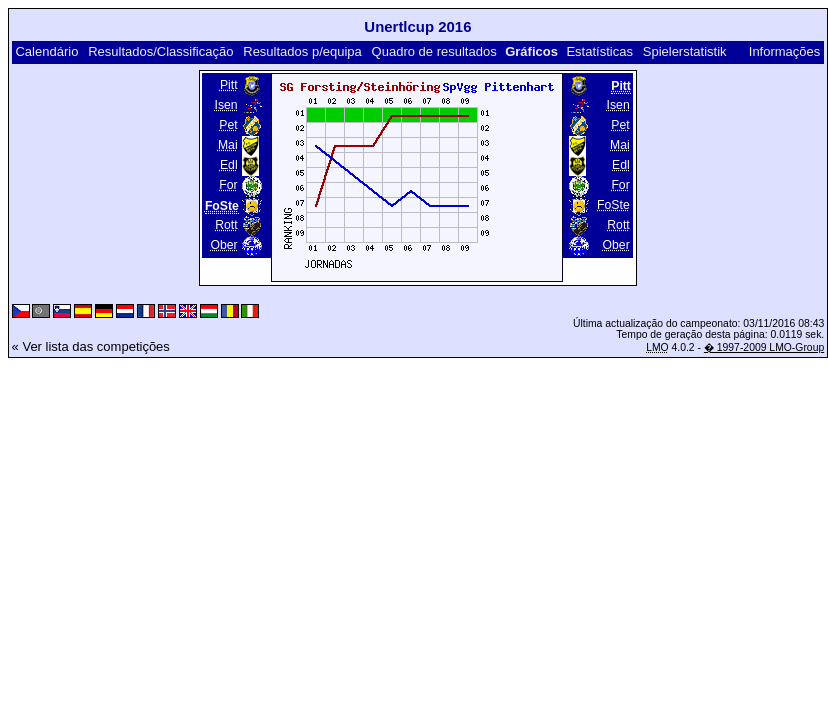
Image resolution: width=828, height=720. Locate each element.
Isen (226, 105)
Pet (228, 125)
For (228, 185)
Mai (228, 145)
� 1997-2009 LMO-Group (764, 347)
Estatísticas (599, 51)
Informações (785, 51)
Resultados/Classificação (160, 51)
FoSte (613, 205)
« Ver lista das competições (91, 346)
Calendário (46, 51)
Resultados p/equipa (302, 51)
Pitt (229, 85)
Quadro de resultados (434, 51)
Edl (229, 165)
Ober (223, 245)
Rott (226, 225)
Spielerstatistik (685, 51)
